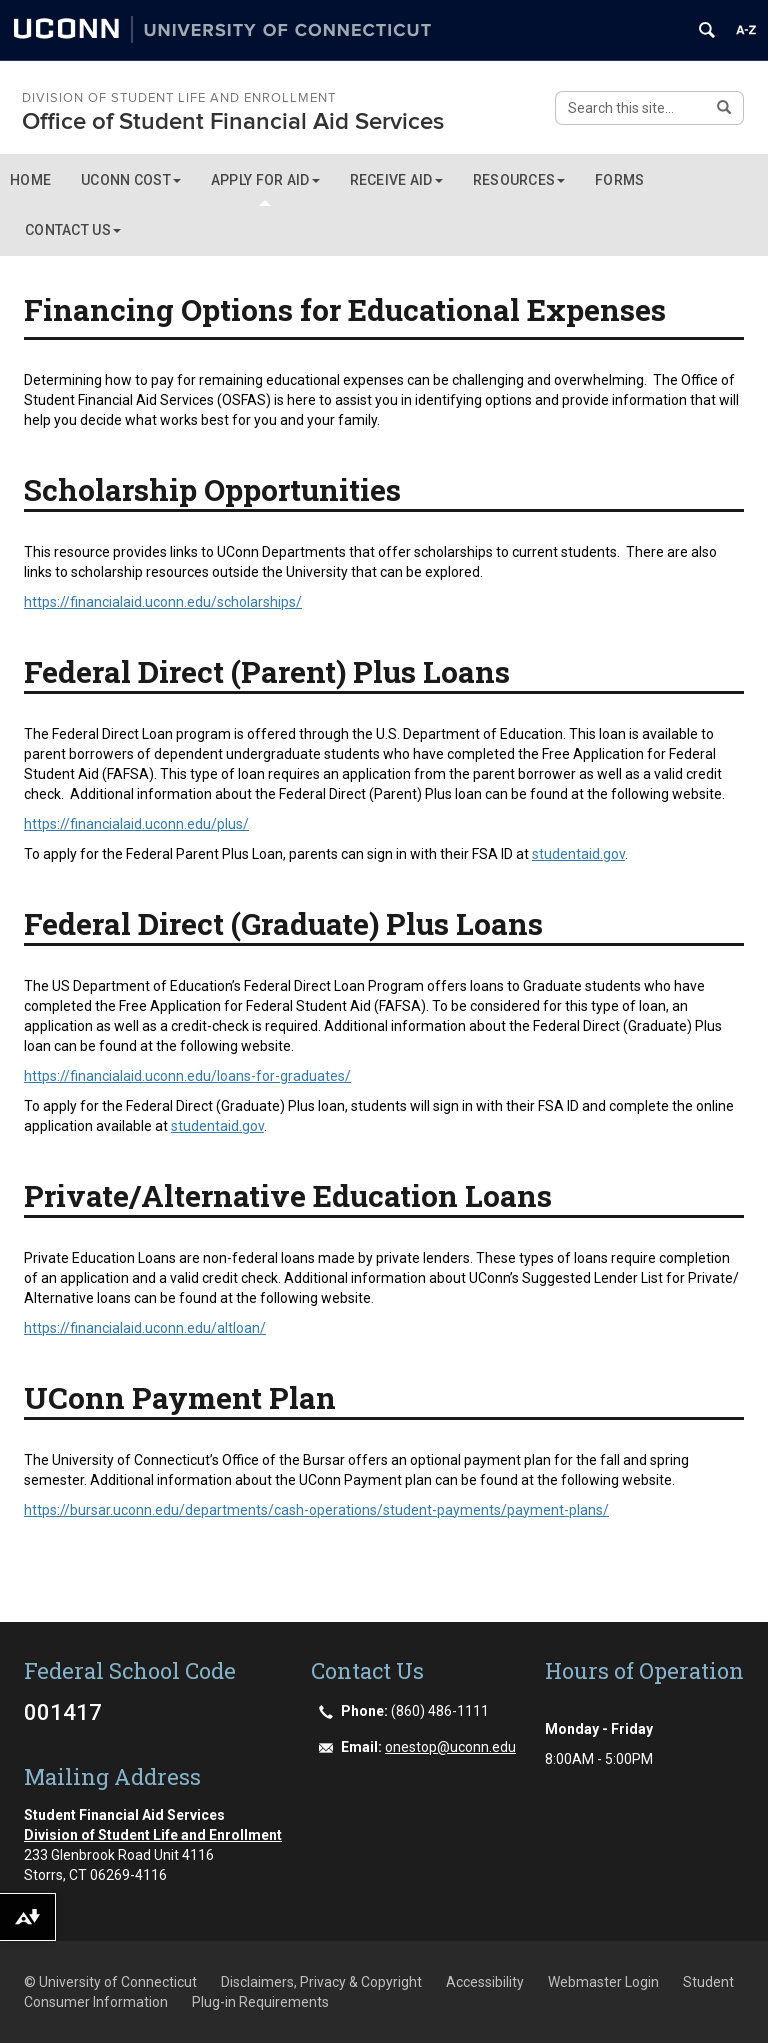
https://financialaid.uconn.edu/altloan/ (145, 1328)
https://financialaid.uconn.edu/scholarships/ (163, 602)
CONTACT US (73, 230)
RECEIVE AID (396, 180)
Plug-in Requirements (260, 2002)
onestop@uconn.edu (450, 1747)
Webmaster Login (603, 1982)
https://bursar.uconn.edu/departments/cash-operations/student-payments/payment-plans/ (316, 1510)
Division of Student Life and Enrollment (179, 98)
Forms (619, 180)
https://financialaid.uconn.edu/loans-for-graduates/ (187, 1076)
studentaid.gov (578, 854)
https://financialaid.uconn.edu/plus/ (136, 824)
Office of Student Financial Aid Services (233, 121)
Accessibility (485, 1982)
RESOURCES (519, 180)
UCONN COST (131, 180)
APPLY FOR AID (265, 180)
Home (30, 180)
